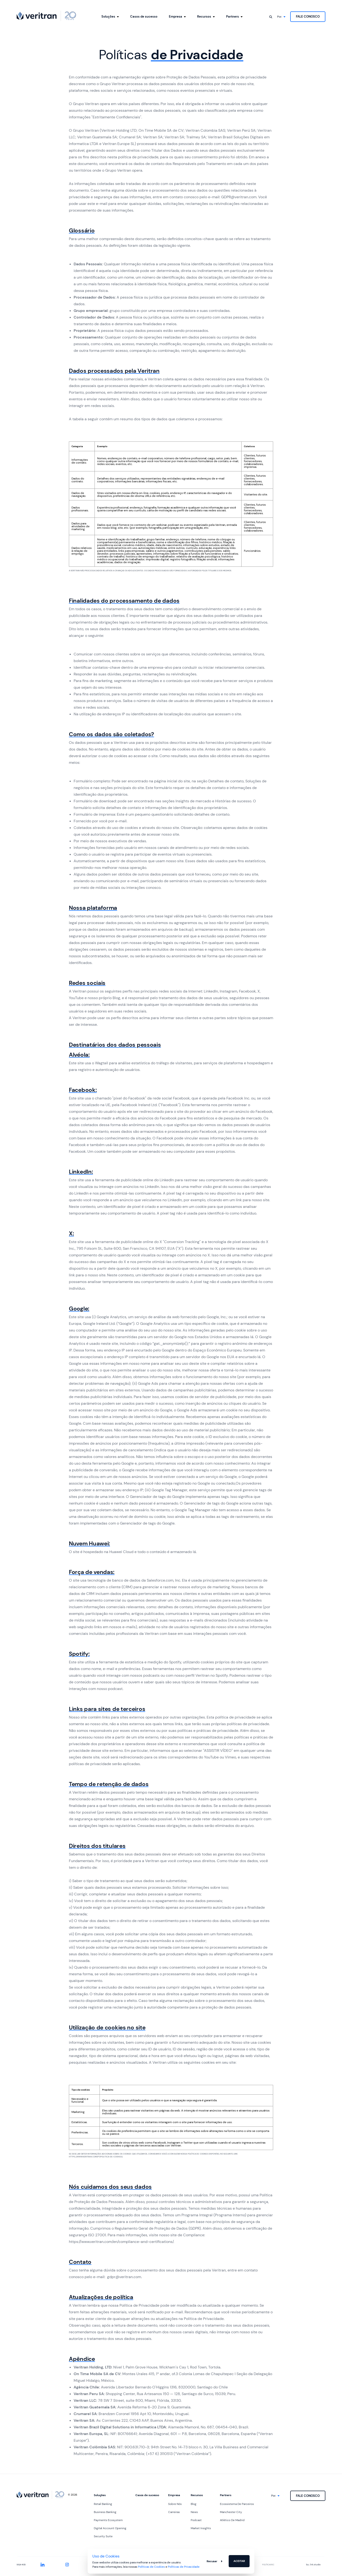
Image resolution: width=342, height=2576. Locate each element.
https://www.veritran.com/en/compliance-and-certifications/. (121, 2241)
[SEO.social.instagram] (67, 2564)
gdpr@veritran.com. (124, 2276)
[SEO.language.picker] (281, 16)
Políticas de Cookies (151, 2567)
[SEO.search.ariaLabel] (271, 17)
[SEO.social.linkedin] (42, 2564)
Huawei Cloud (121, 1551)
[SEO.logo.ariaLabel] (46, 16)
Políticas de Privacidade (184, 2567)
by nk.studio (313, 2564)
